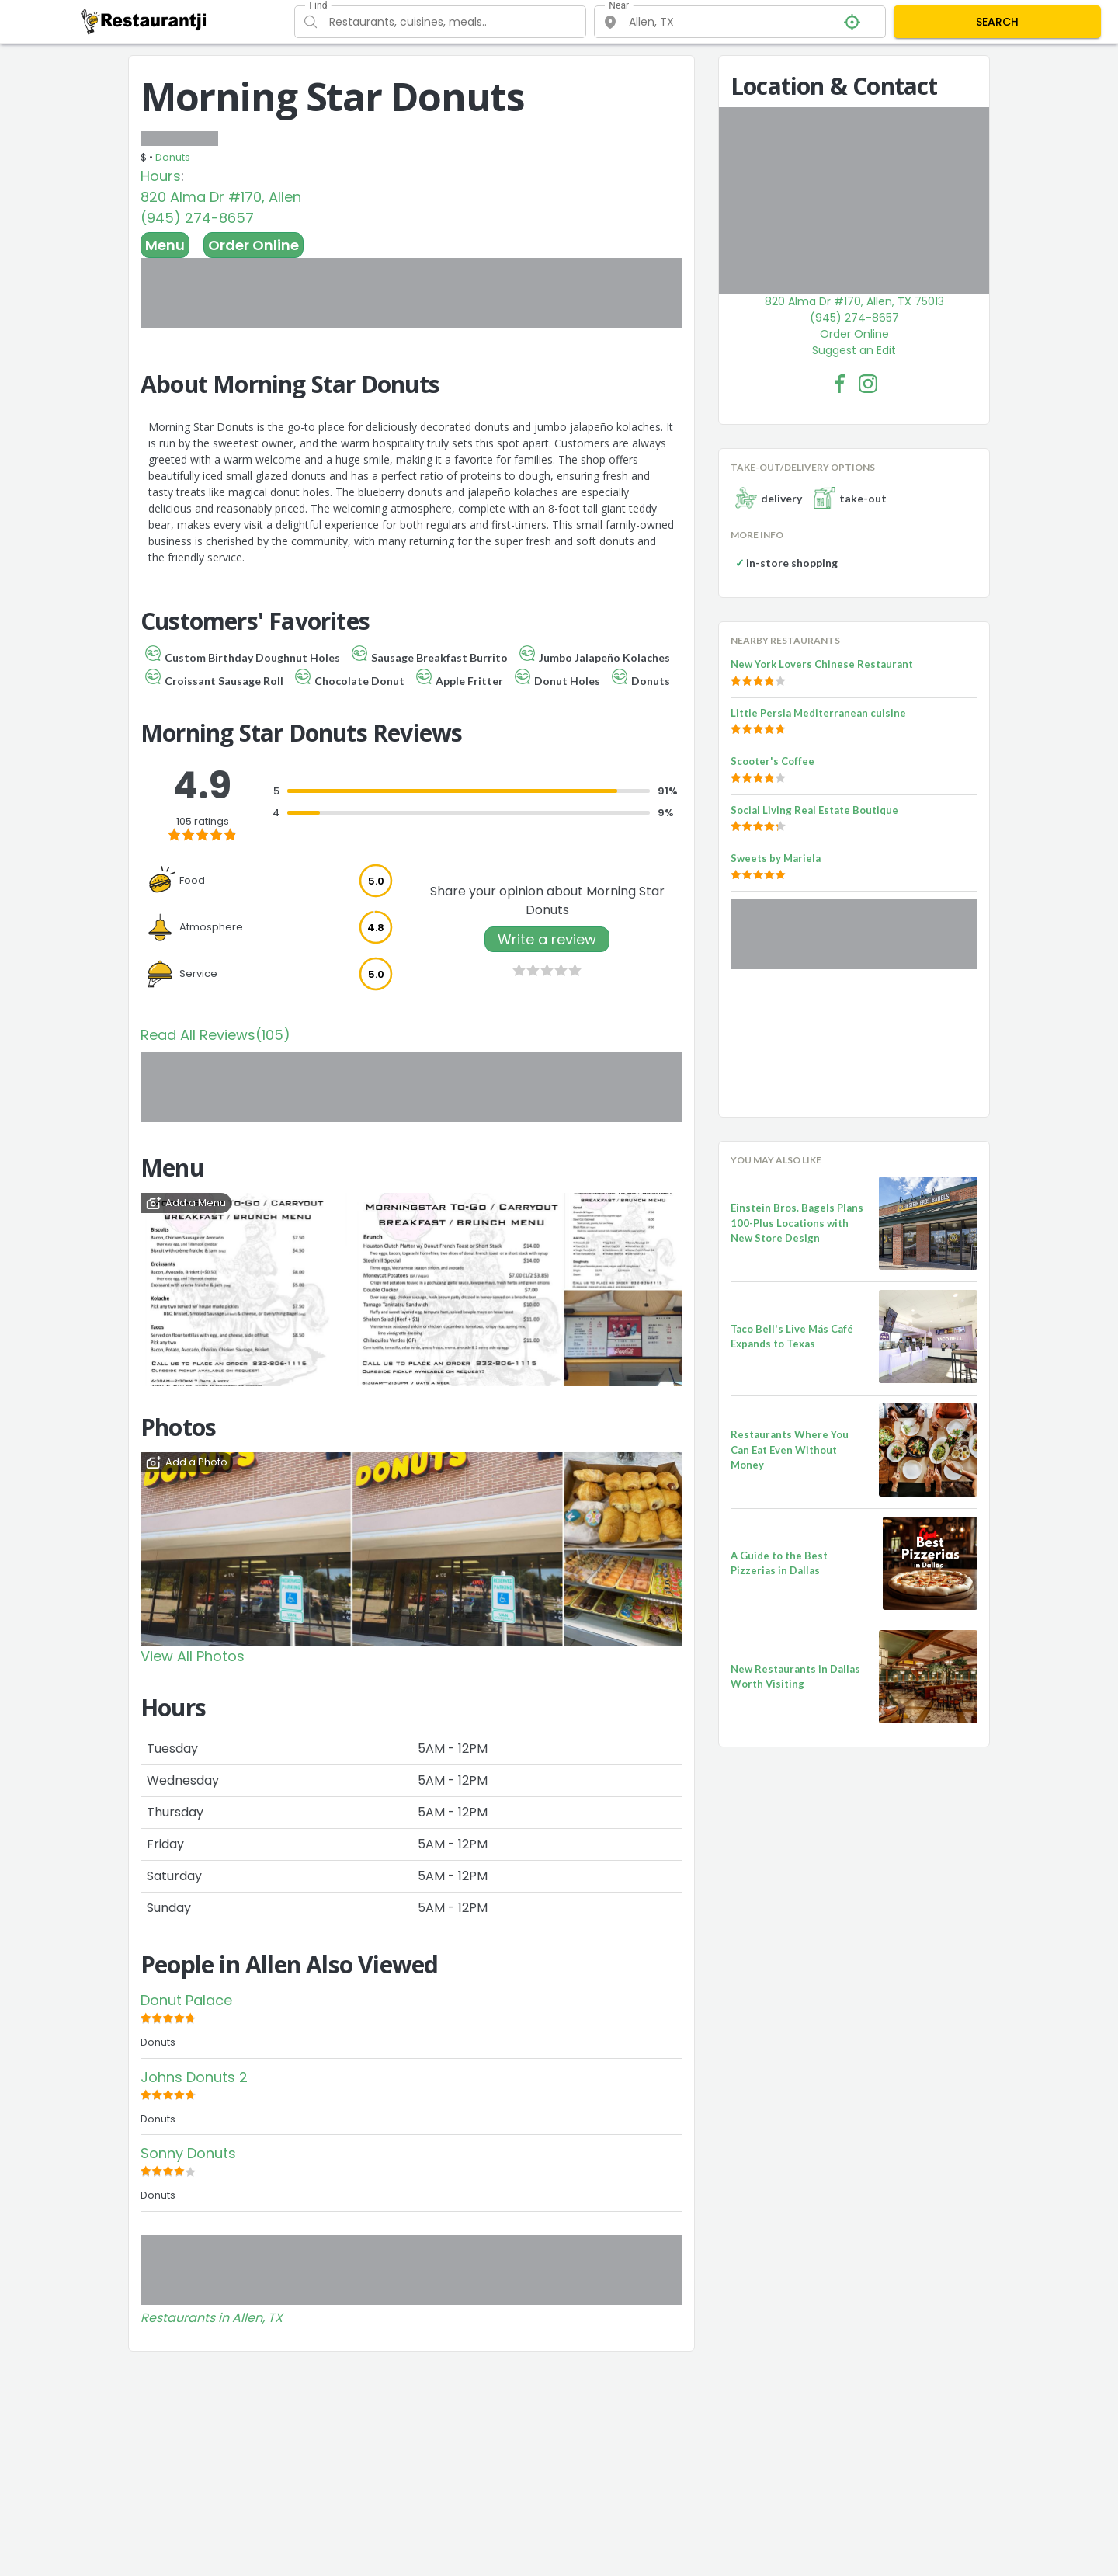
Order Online (253, 245)
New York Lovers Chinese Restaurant (822, 664)
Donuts (172, 157)
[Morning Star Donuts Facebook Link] (840, 383)
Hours (161, 176)
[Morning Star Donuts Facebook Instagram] (868, 383)
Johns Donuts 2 (194, 2077)
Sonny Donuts (188, 2153)
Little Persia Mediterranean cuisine (818, 713)
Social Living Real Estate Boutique (814, 810)
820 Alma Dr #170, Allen (221, 197)
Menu (165, 245)
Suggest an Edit (854, 350)
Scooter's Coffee (772, 761)
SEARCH (997, 22)
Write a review (547, 939)
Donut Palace (186, 2000)
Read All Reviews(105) (215, 1035)
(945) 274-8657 (197, 218)
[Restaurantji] (144, 21)
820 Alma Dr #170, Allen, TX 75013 (854, 301)
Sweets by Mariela (776, 858)
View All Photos (193, 1656)
